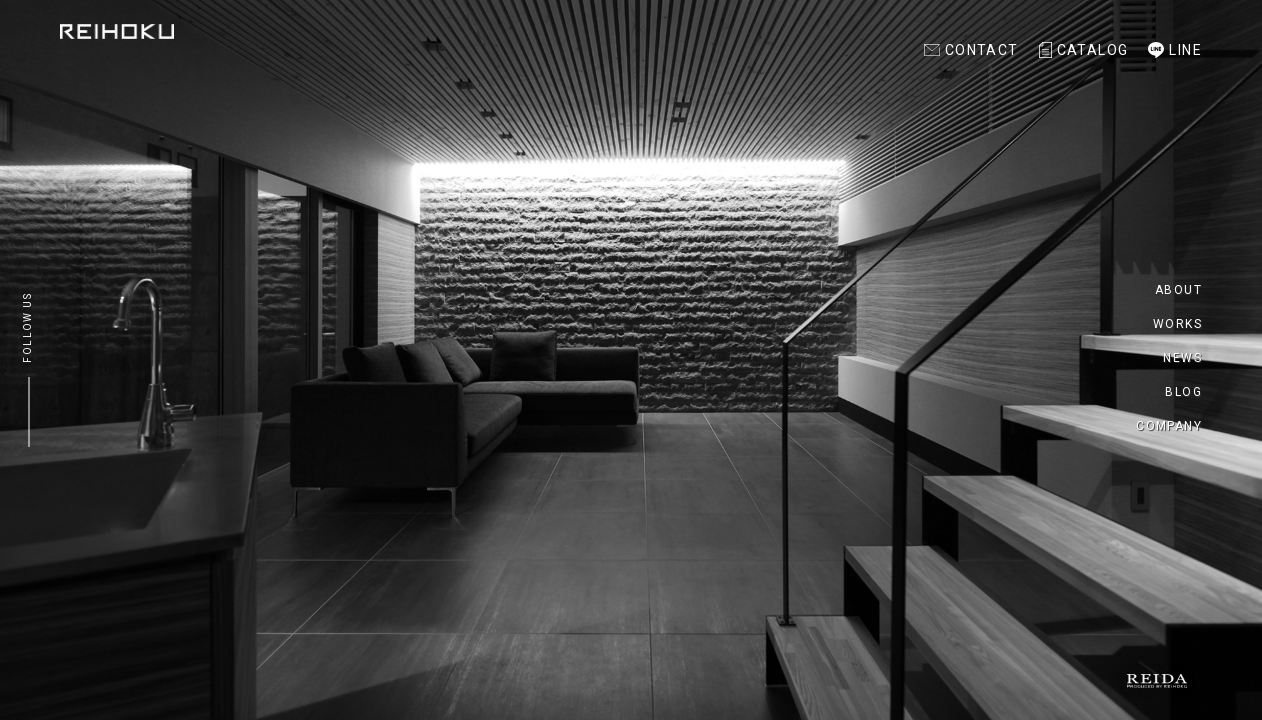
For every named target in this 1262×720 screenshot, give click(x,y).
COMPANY (1169, 426)
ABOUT (1178, 290)
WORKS (1177, 324)
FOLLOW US (27, 328)
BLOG (1183, 392)
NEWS (1182, 358)
